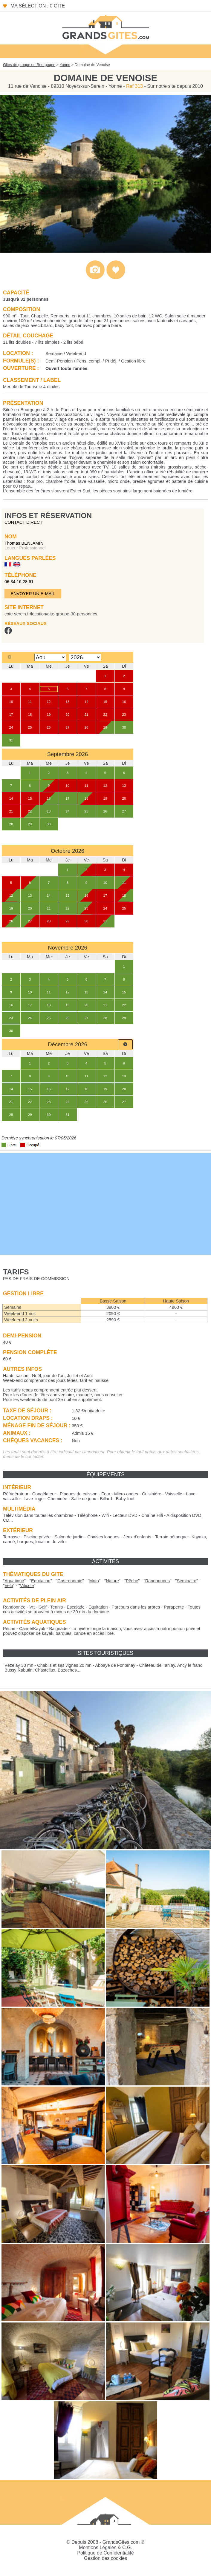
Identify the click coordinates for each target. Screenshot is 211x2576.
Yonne (64, 64)
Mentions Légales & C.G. (105, 2547)
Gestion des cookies (105, 2558)
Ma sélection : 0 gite (37, 5)
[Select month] (50, 657)
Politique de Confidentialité (105, 2552)
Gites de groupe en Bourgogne (29, 64)
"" (14, 1580)
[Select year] (85, 657)
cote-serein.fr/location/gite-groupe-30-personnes (50, 614)
